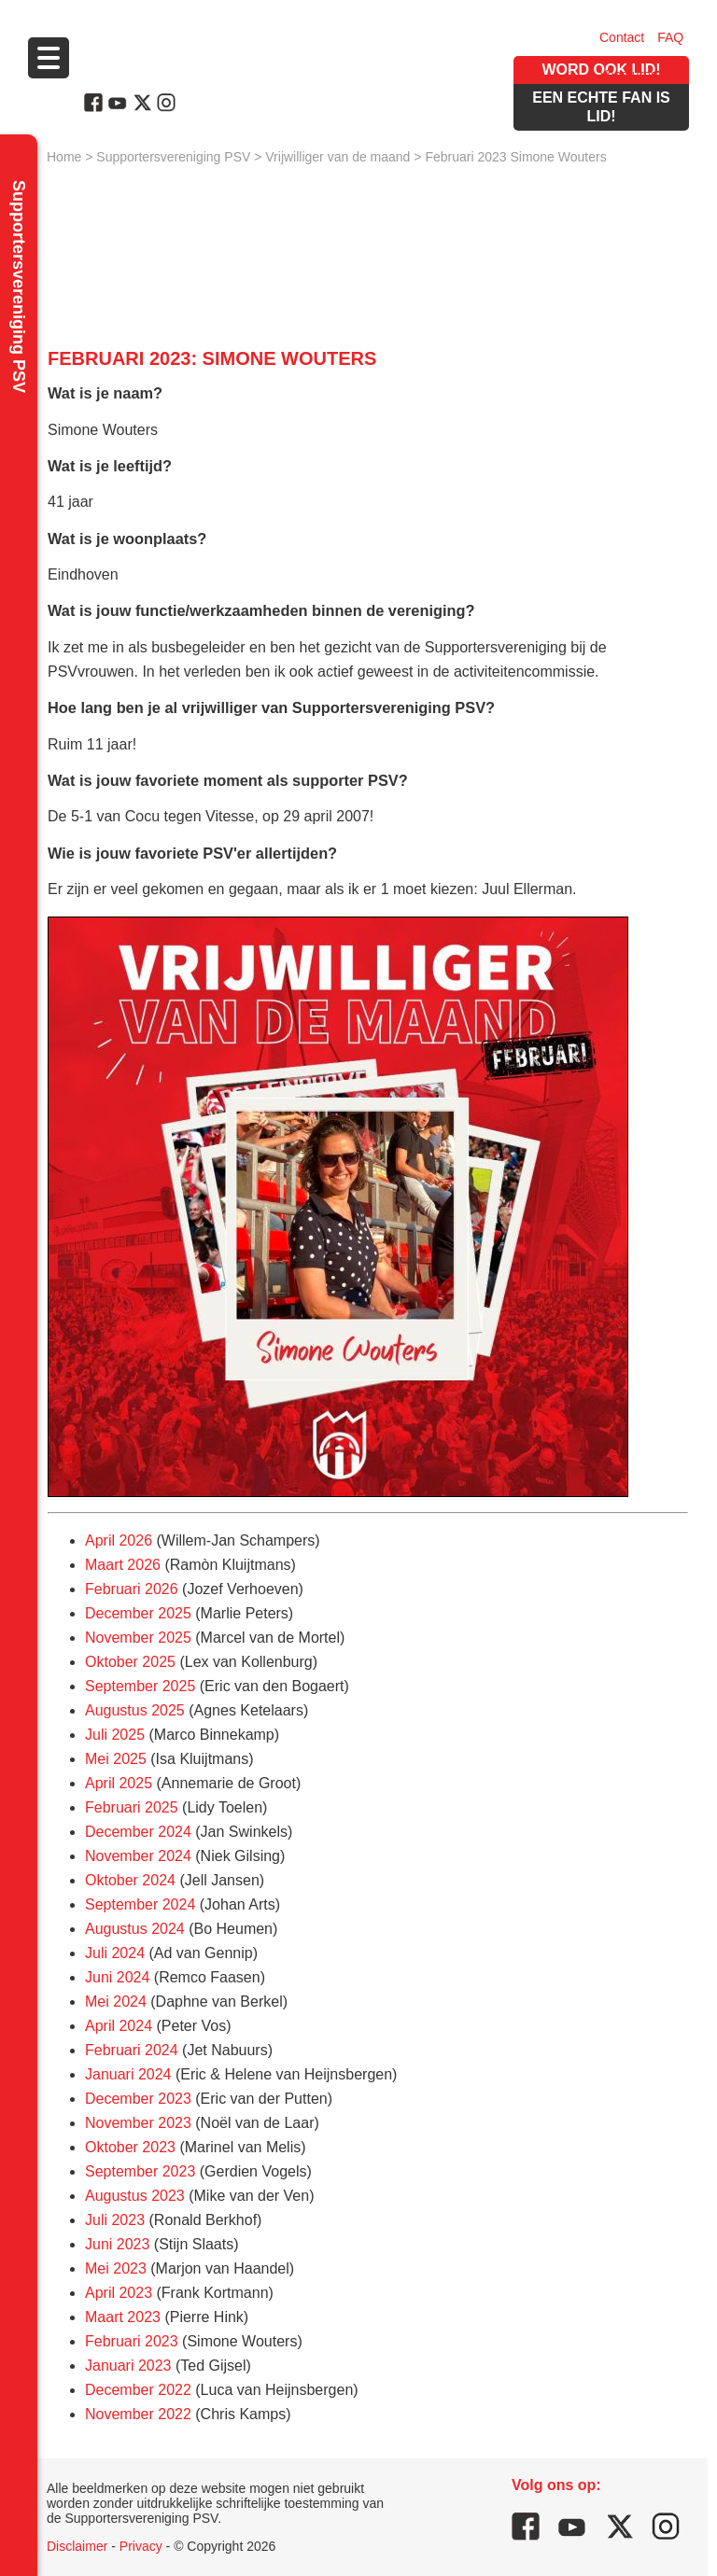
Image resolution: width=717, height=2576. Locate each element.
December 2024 (138, 1832)
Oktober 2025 (130, 1662)
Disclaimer (77, 2546)
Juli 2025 (115, 1735)
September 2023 (140, 2171)
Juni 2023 (117, 2244)
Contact (621, 37)
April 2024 (118, 2026)
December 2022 (138, 2390)
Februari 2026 (131, 1589)
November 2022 (138, 2414)
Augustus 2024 (135, 1929)
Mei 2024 (116, 2001)
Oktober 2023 (130, 2147)
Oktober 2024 (130, 1880)
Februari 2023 (131, 2341)
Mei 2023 (116, 2268)
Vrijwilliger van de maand (337, 156)
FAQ (670, 37)
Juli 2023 (115, 2220)
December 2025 (138, 1613)
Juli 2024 (115, 1953)
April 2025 (118, 1783)
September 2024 (140, 1904)
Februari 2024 (131, 2050)
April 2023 (118, 2293)
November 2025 (138, 1637)
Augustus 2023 (135, 2196)
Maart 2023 (123, 2317)
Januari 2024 (128, 2074)
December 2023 (138, 2099)
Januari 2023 (128, 2365)
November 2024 (138, 1856)
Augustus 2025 (135, 1710)
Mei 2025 (116, 1759)
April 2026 (118, 1540)
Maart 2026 (123, 1565)
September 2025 (140, 1686)
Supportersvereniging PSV (173, 156)
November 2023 (138, 2123)
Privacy (141, 2546)
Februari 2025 (131, 1807)
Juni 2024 (117, 1977)
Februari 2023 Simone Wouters (515, 156)
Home (64, 156)
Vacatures (628, 74)
